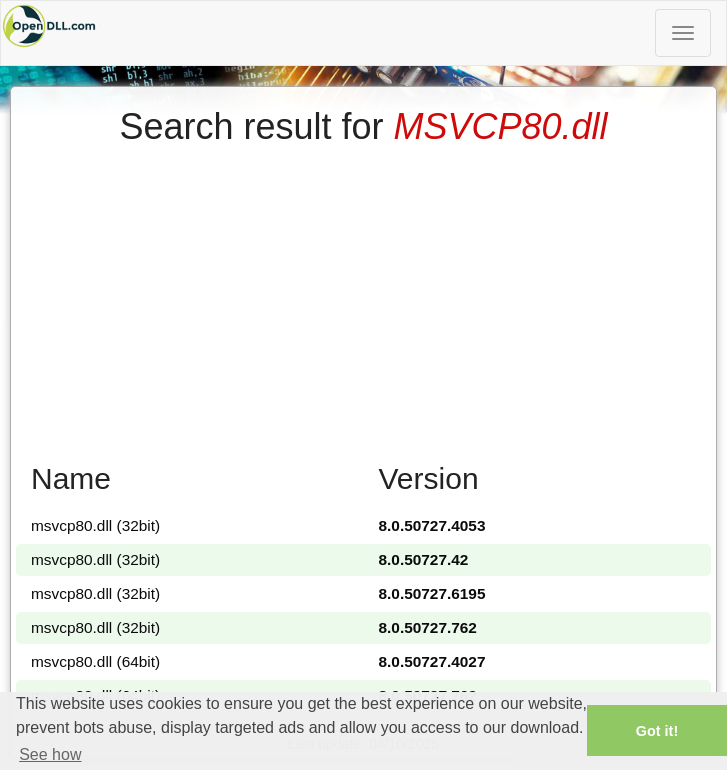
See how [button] (50, 754)
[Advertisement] (363, 297)
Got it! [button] (657, 731)
